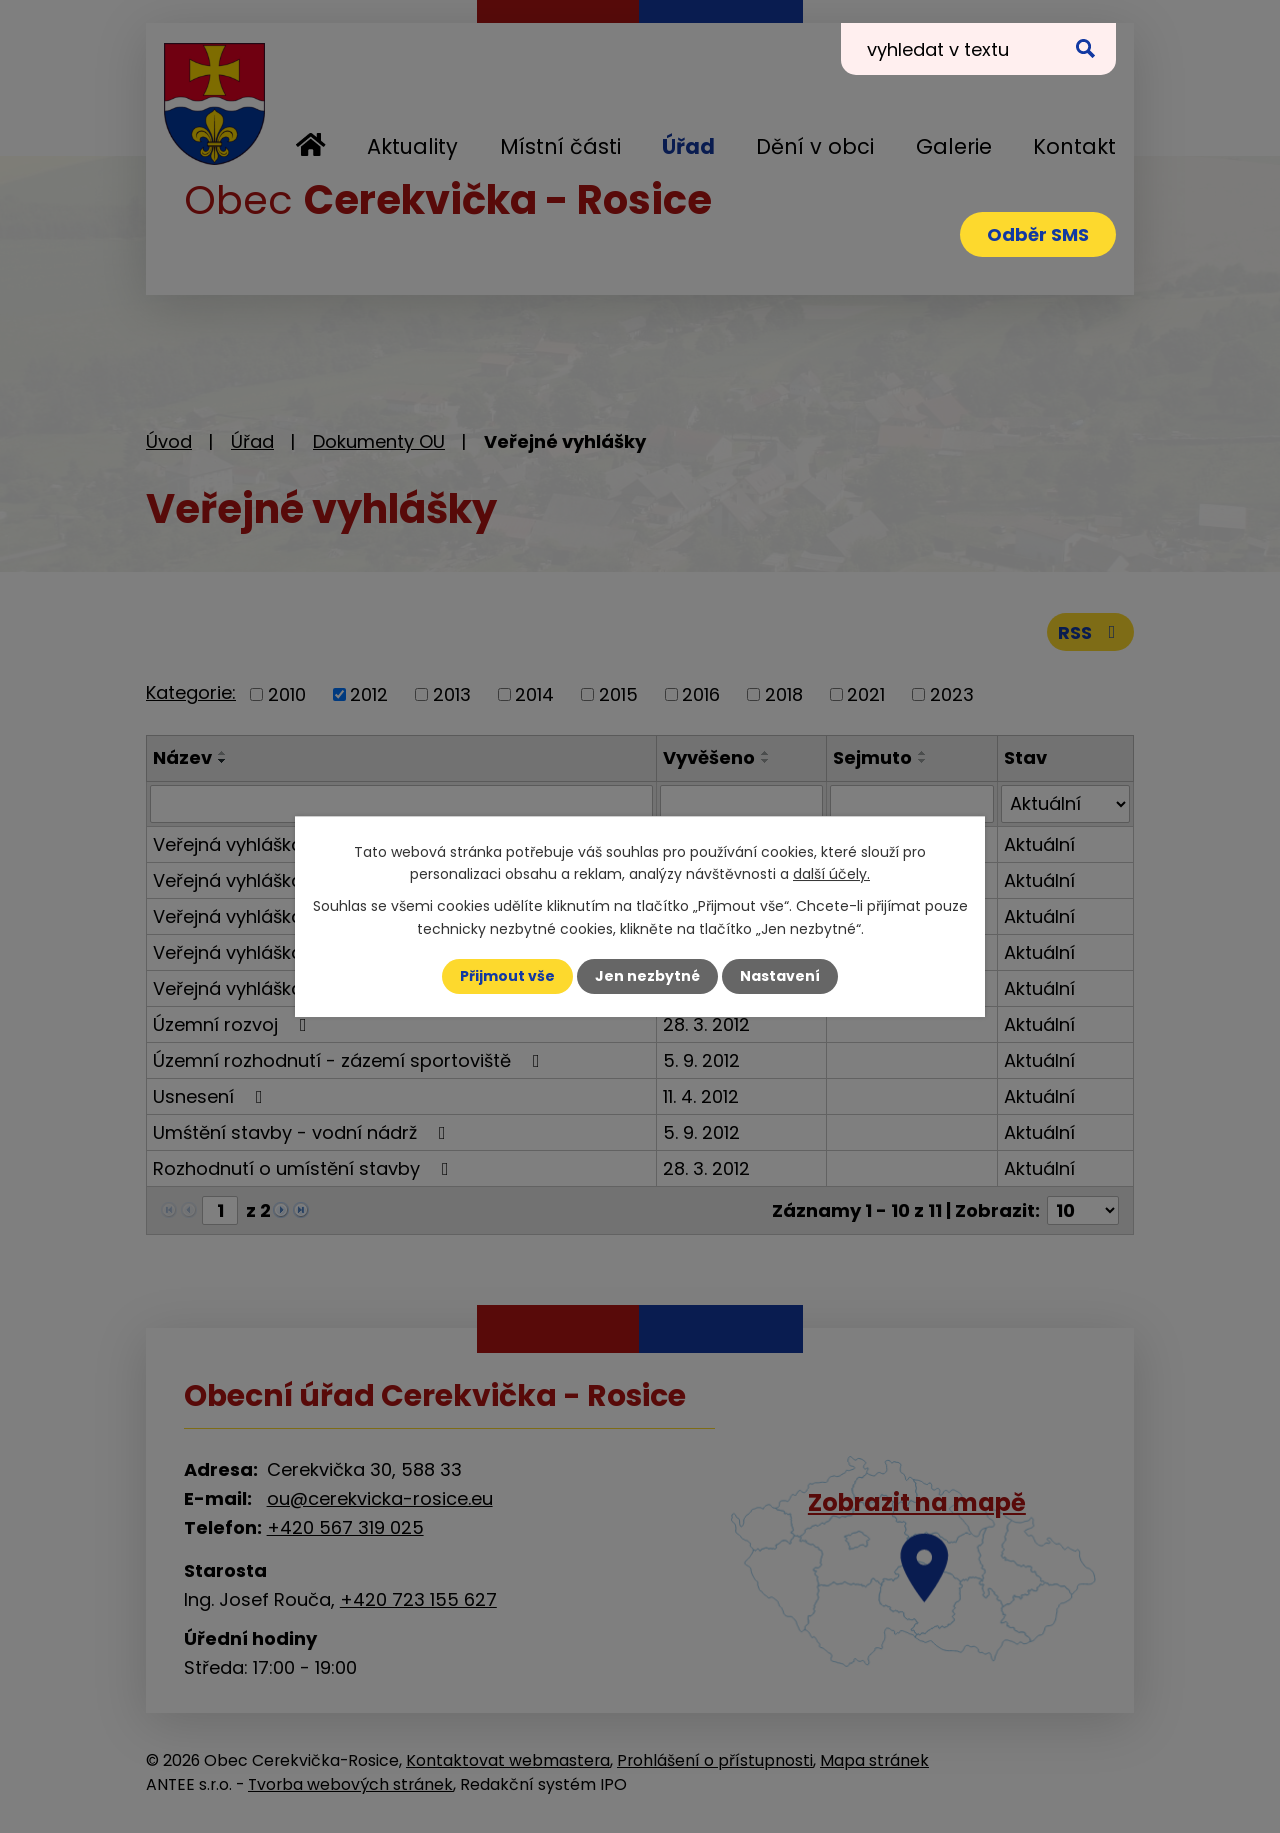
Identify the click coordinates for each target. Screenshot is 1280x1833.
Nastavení (780, 976)
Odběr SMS (1038, 234)
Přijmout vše (507, 976)
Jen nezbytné (647, 976)
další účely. (831, 874)
